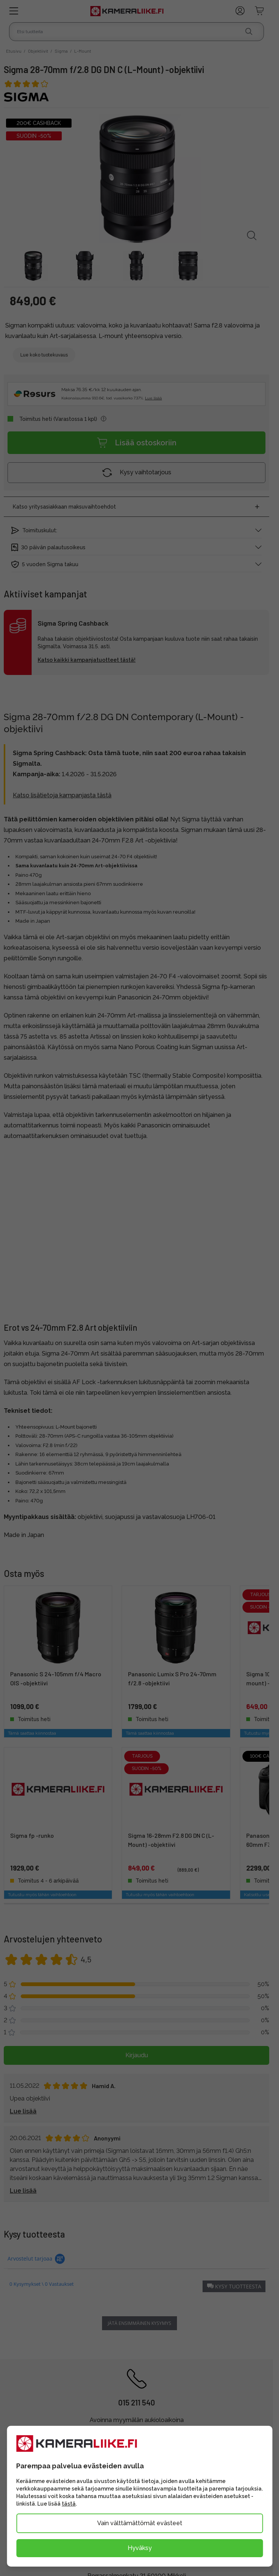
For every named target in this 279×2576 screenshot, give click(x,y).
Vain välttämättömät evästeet (139, 2523)
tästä (69, 2504)
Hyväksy (140, 2548)
